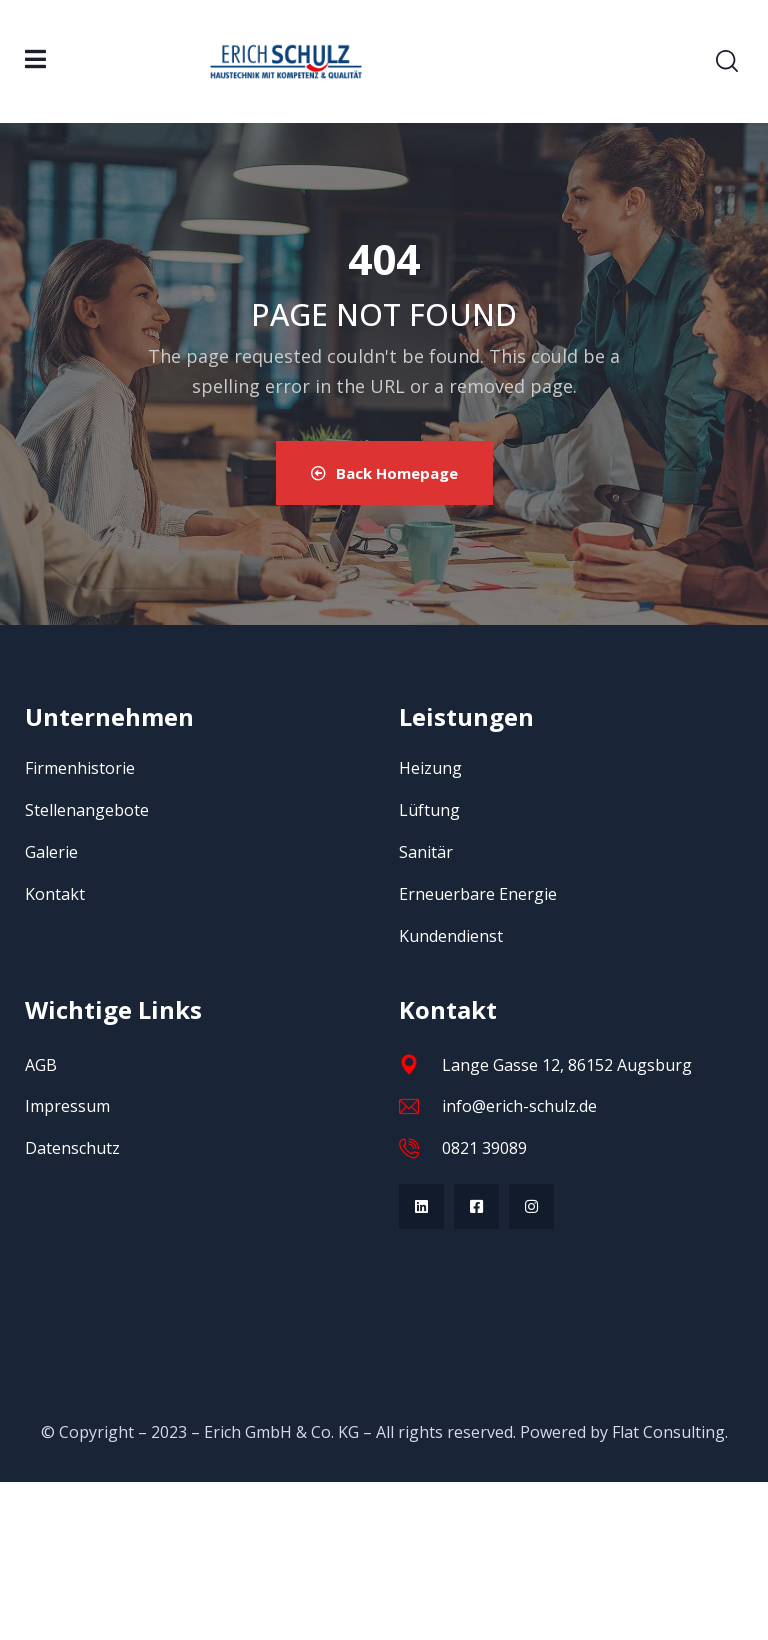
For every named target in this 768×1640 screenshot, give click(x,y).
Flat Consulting (668, 1432)
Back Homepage (384, 473)
